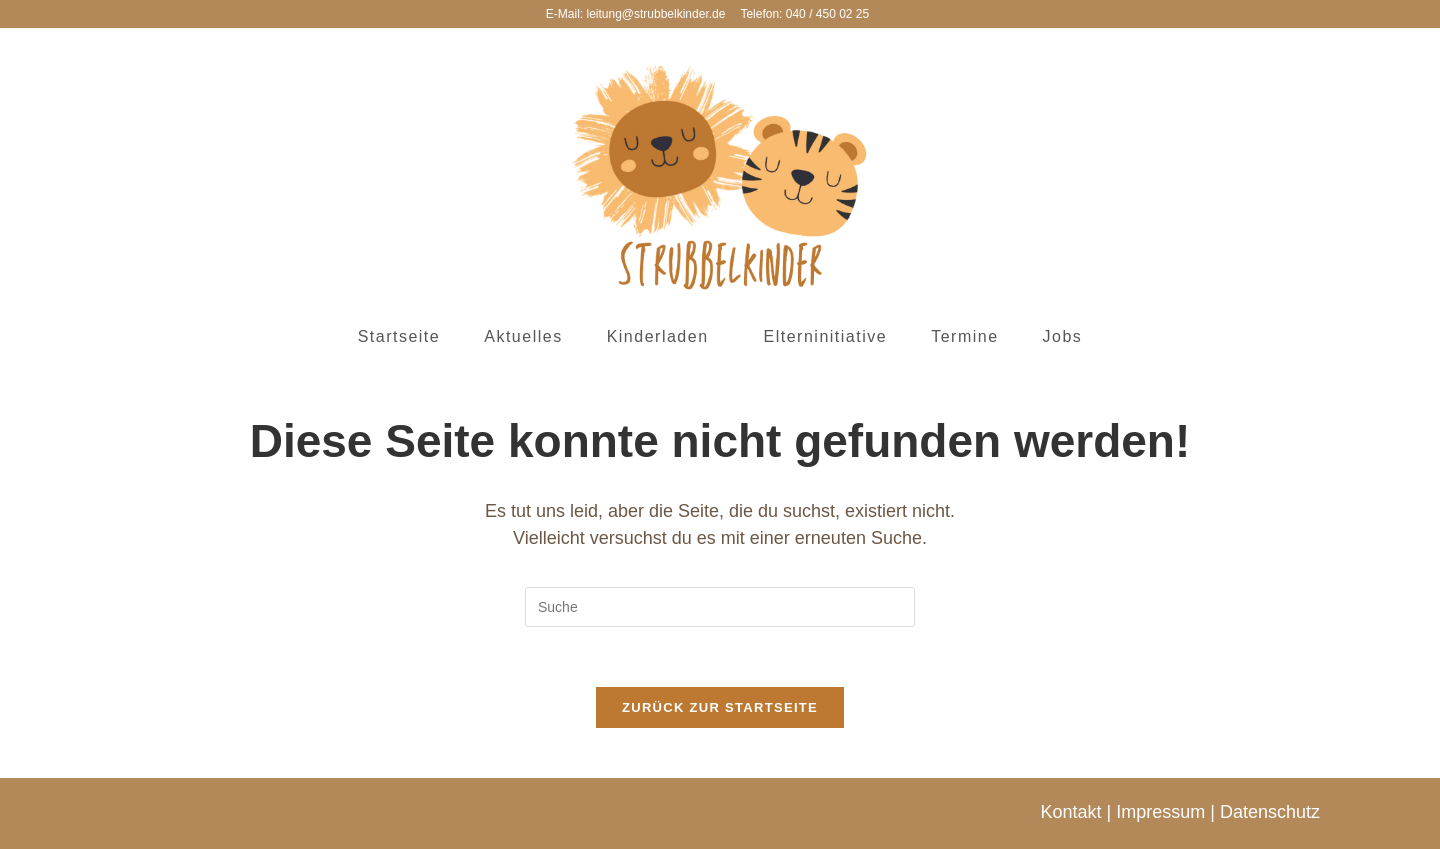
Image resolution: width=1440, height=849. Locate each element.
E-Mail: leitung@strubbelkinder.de (636, 14)
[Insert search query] (720, 607)
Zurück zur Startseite (720, 707)
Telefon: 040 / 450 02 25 (804, 14)
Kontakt (1071, 812)
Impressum (1160, 812)
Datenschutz (1270, 812)
